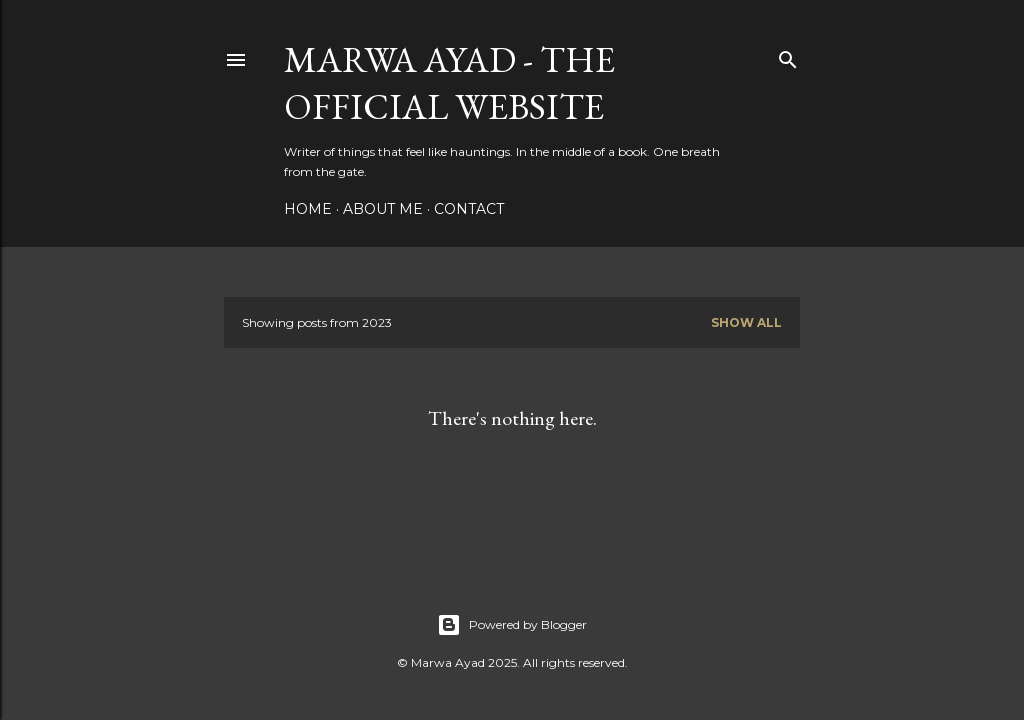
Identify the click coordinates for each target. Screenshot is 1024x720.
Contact (469, 209)
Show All (746, 322)
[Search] (788, 55)
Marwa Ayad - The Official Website (449, 83)
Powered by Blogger (512, 625)
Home (308, 209)
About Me (383, 209)
